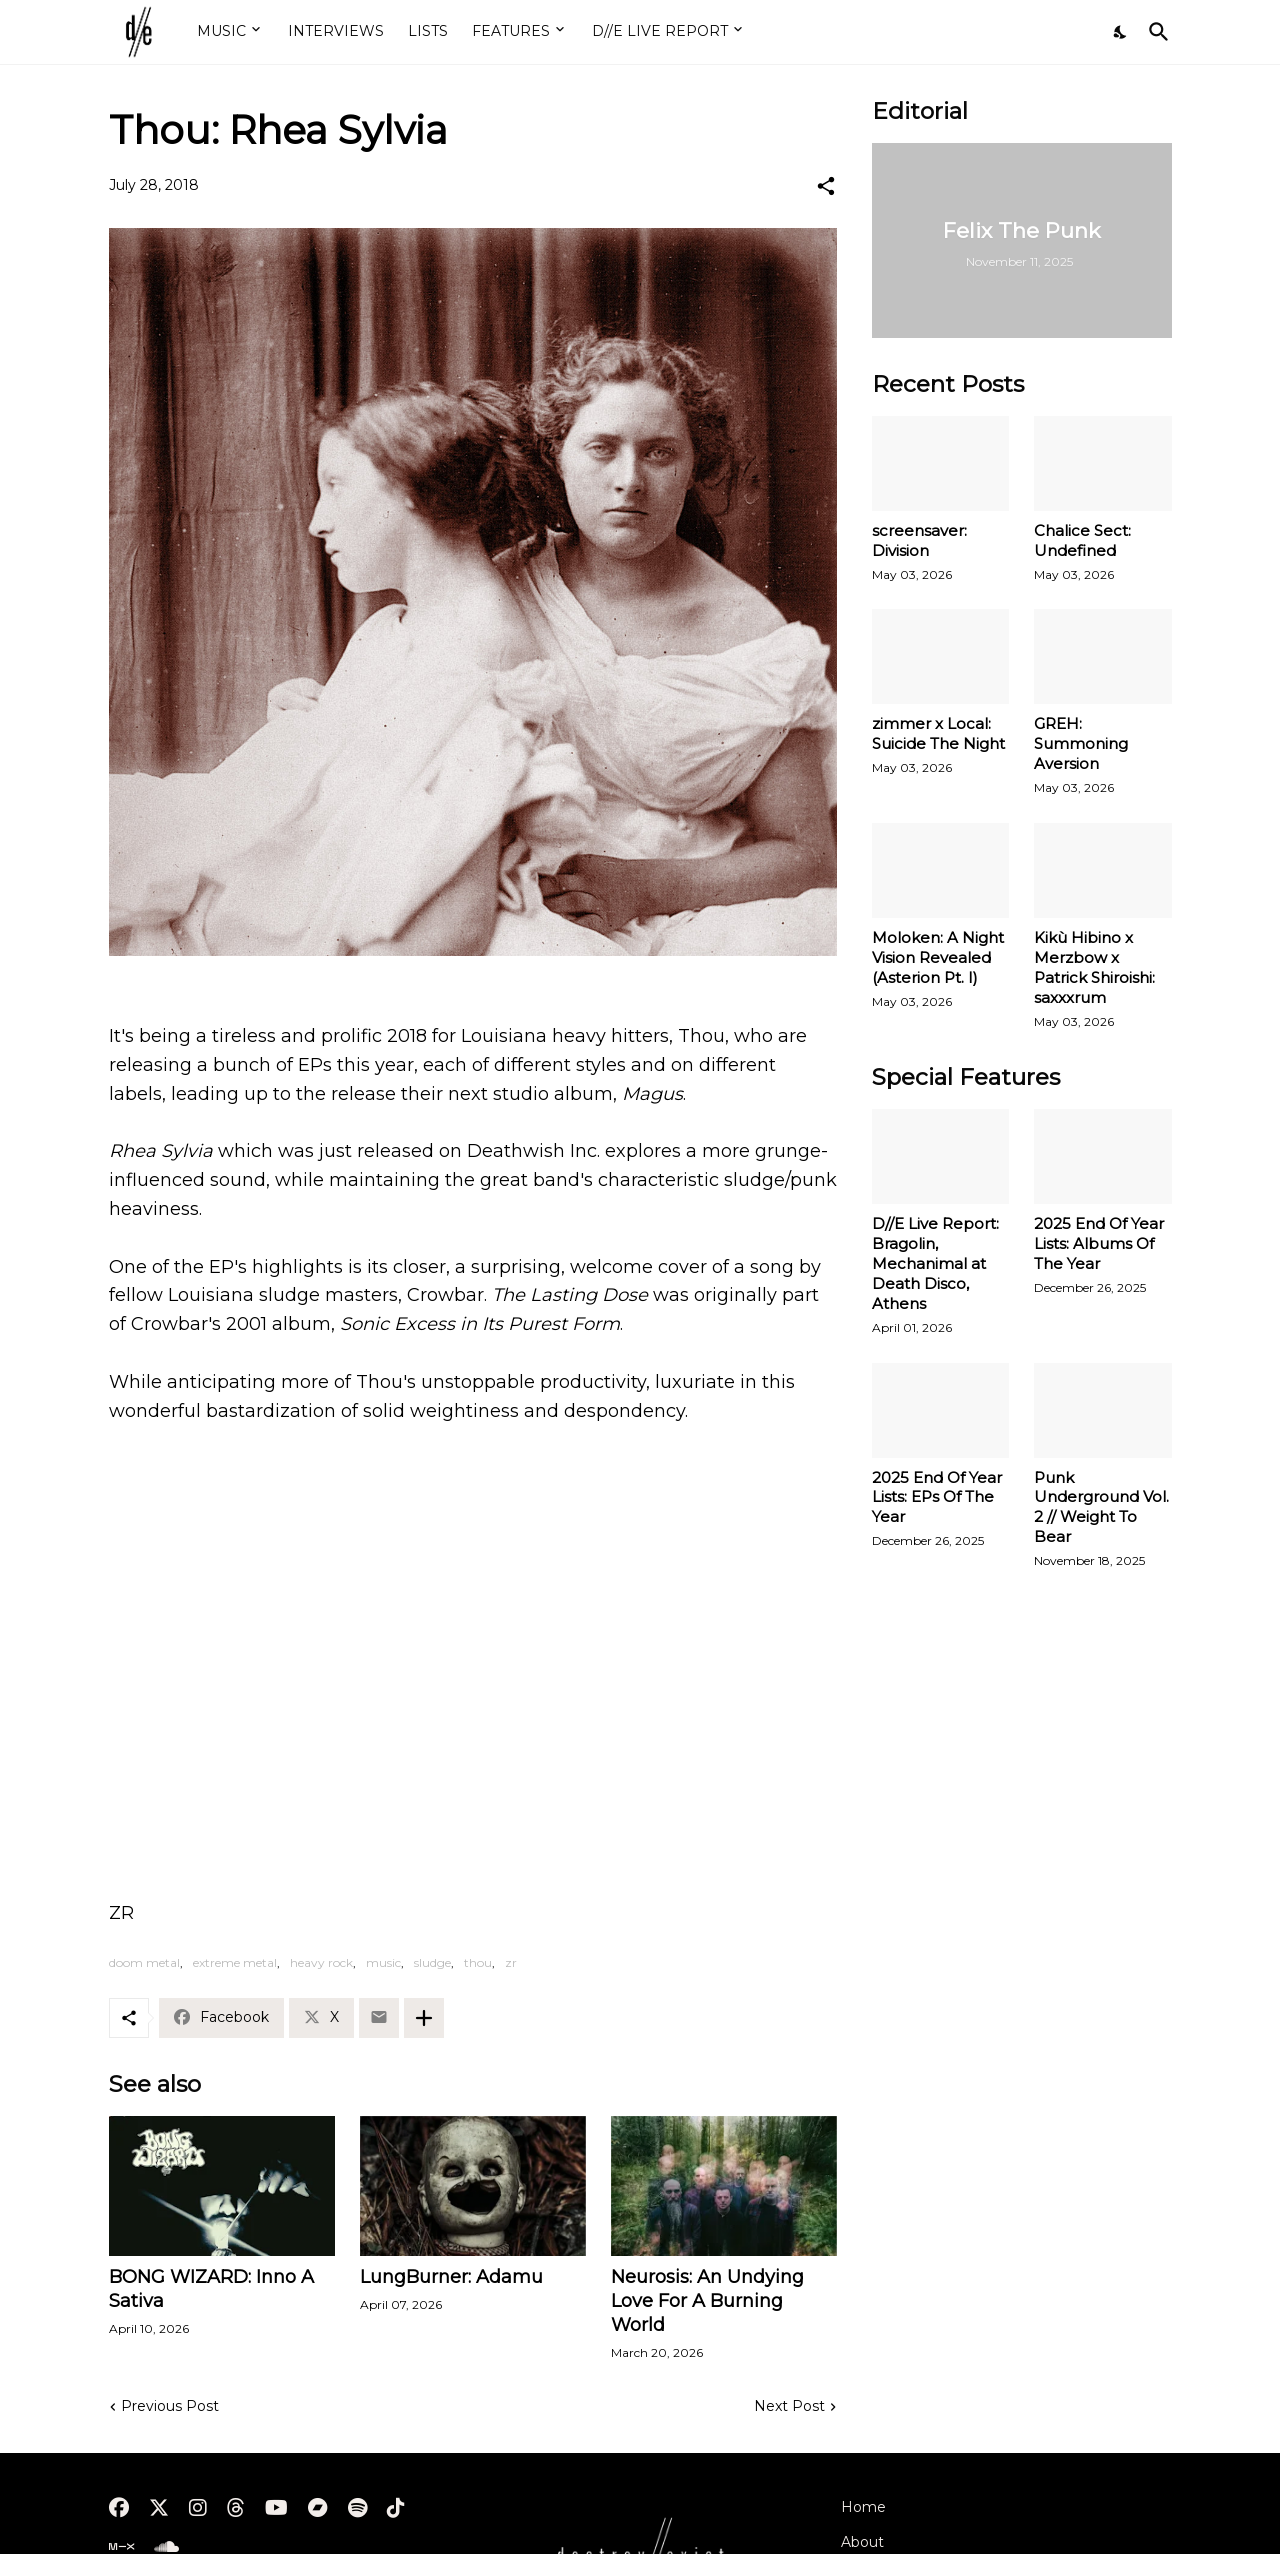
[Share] (826, 186)
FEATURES (511, 31)
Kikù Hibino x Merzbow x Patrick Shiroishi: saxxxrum (1094, 967)
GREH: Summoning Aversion (1081, 743)
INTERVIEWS (336, 31)
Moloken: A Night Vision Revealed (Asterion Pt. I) (938, 957)
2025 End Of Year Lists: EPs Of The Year (937, 1497)
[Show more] (424, 2018)
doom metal (144, 1962)
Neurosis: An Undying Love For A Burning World (707, 2301)
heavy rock (321, 1962)
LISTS (428, 31)
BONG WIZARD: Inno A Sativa (211, 2289)
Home (863, 2507)
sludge (432, 1962)
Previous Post (170, 2406)
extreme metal (235, 1962)
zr (511, 1962)
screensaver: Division (919, 540)
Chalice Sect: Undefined (1082, 540)
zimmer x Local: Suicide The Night (938, 733)
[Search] (1155, 32)
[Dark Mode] (1121, 32)
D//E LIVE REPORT (660, 31)
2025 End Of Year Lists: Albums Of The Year (1099, 1243)
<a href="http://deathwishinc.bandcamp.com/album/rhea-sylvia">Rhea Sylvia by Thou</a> (473, 1658)
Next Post (789, 2406)
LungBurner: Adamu (451, 2277)
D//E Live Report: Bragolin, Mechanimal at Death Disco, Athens (935, 1263)
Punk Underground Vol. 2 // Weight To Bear (1101, 1507)
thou (478, 1962)
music (383, 1962)
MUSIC (221, 31)
